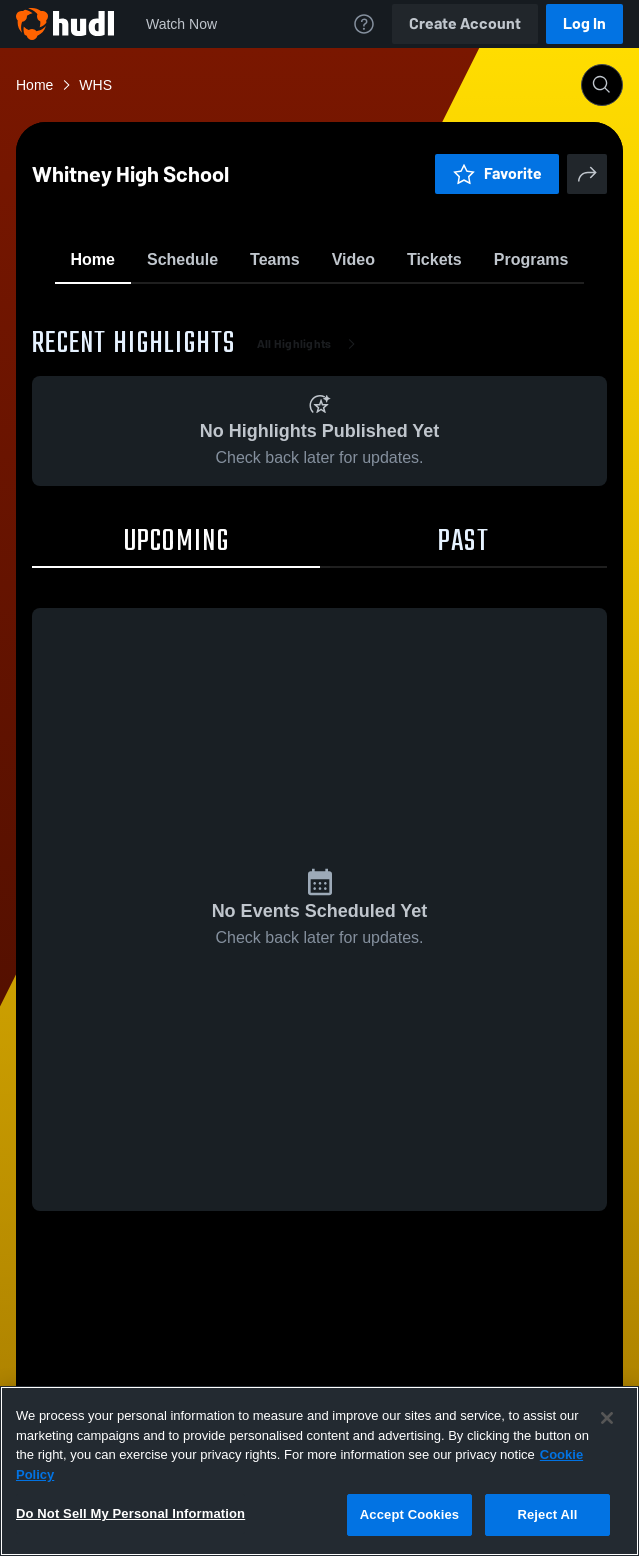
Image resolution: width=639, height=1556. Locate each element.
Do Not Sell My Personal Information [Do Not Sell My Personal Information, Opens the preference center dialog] (130, 1513)
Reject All (547, 1514)
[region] (319, 1471)
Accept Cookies (409, 1514)
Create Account (465, 23)
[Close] (607, 1418)
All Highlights (310, 460)
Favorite (296, 309)
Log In (584, 23)
